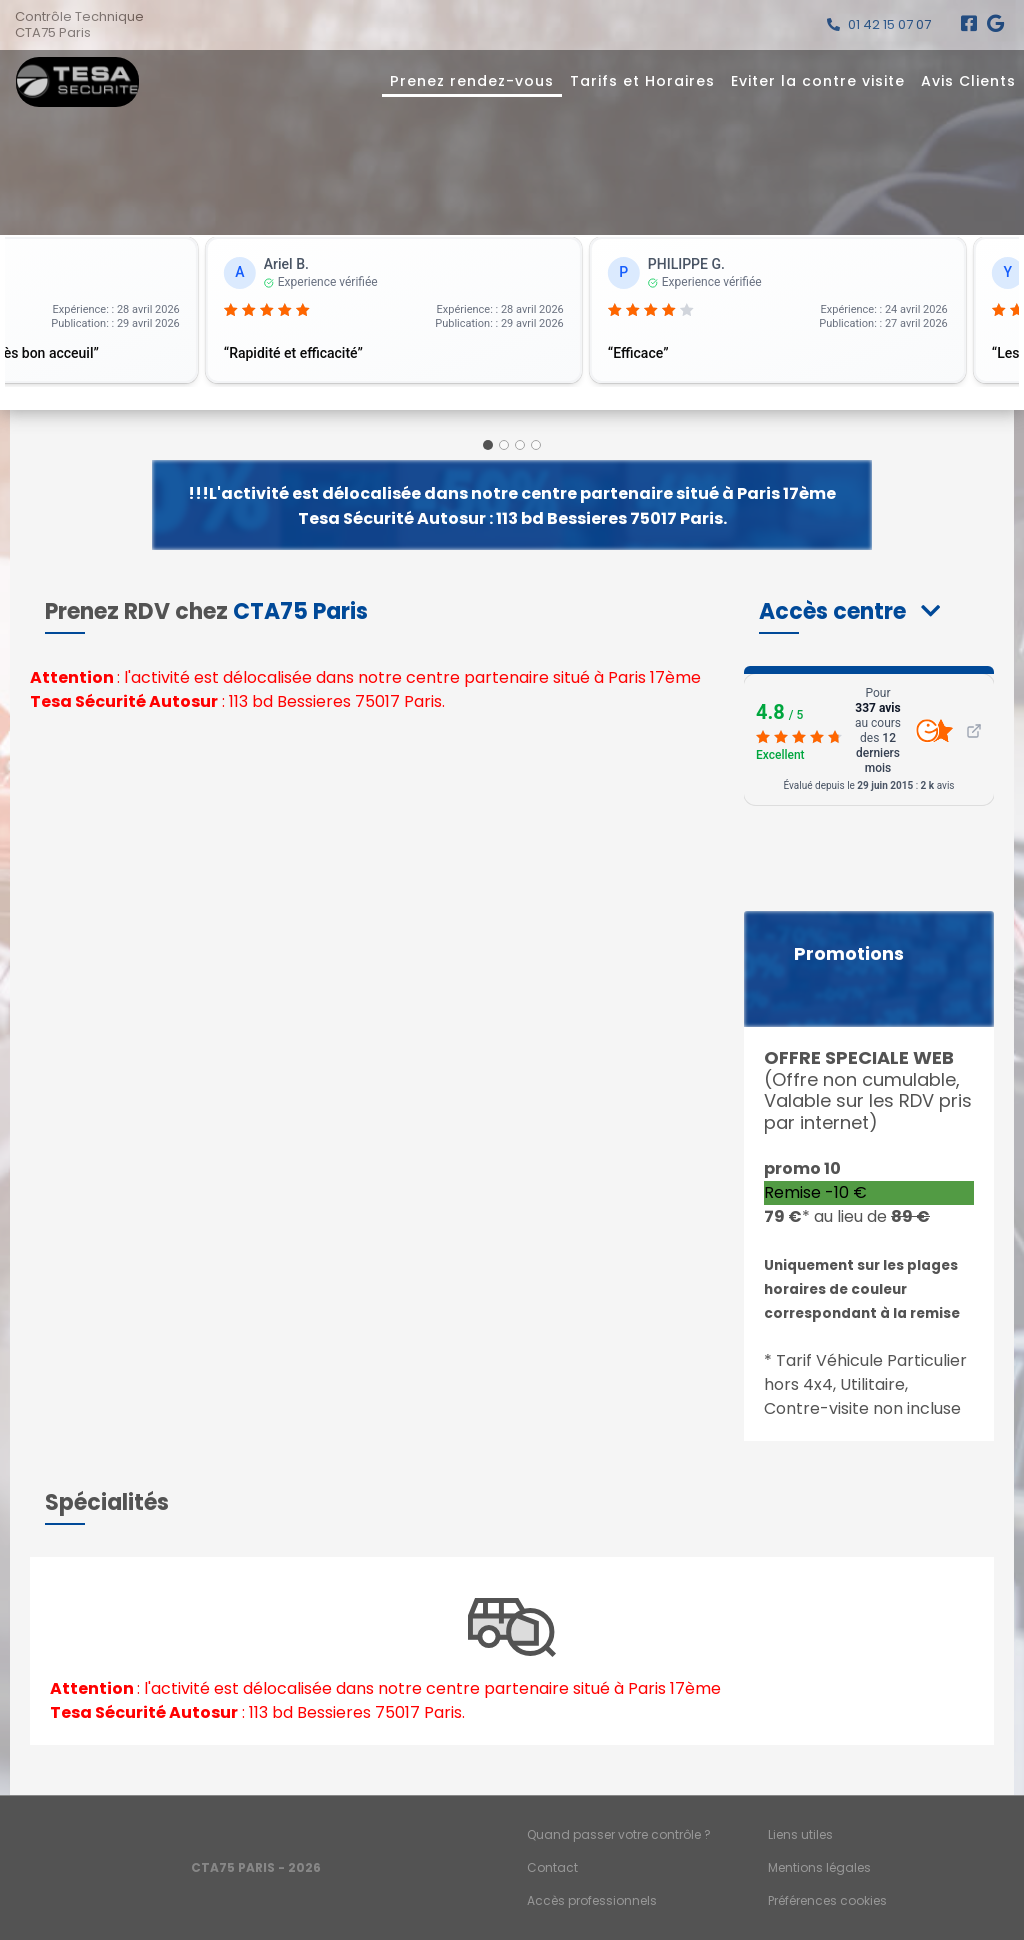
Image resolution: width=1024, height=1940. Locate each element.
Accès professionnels (592, 1900)
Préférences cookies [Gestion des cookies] (827, 1900)
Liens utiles (800, 1834)
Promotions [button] (849, 954)
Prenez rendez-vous (472, 81)
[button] (849, 611)
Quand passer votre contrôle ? (619, 1834)
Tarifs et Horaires (642, 81)
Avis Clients (968, 81)
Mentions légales (819, 1867)
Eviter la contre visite (818, 81)
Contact (552, 1867)
